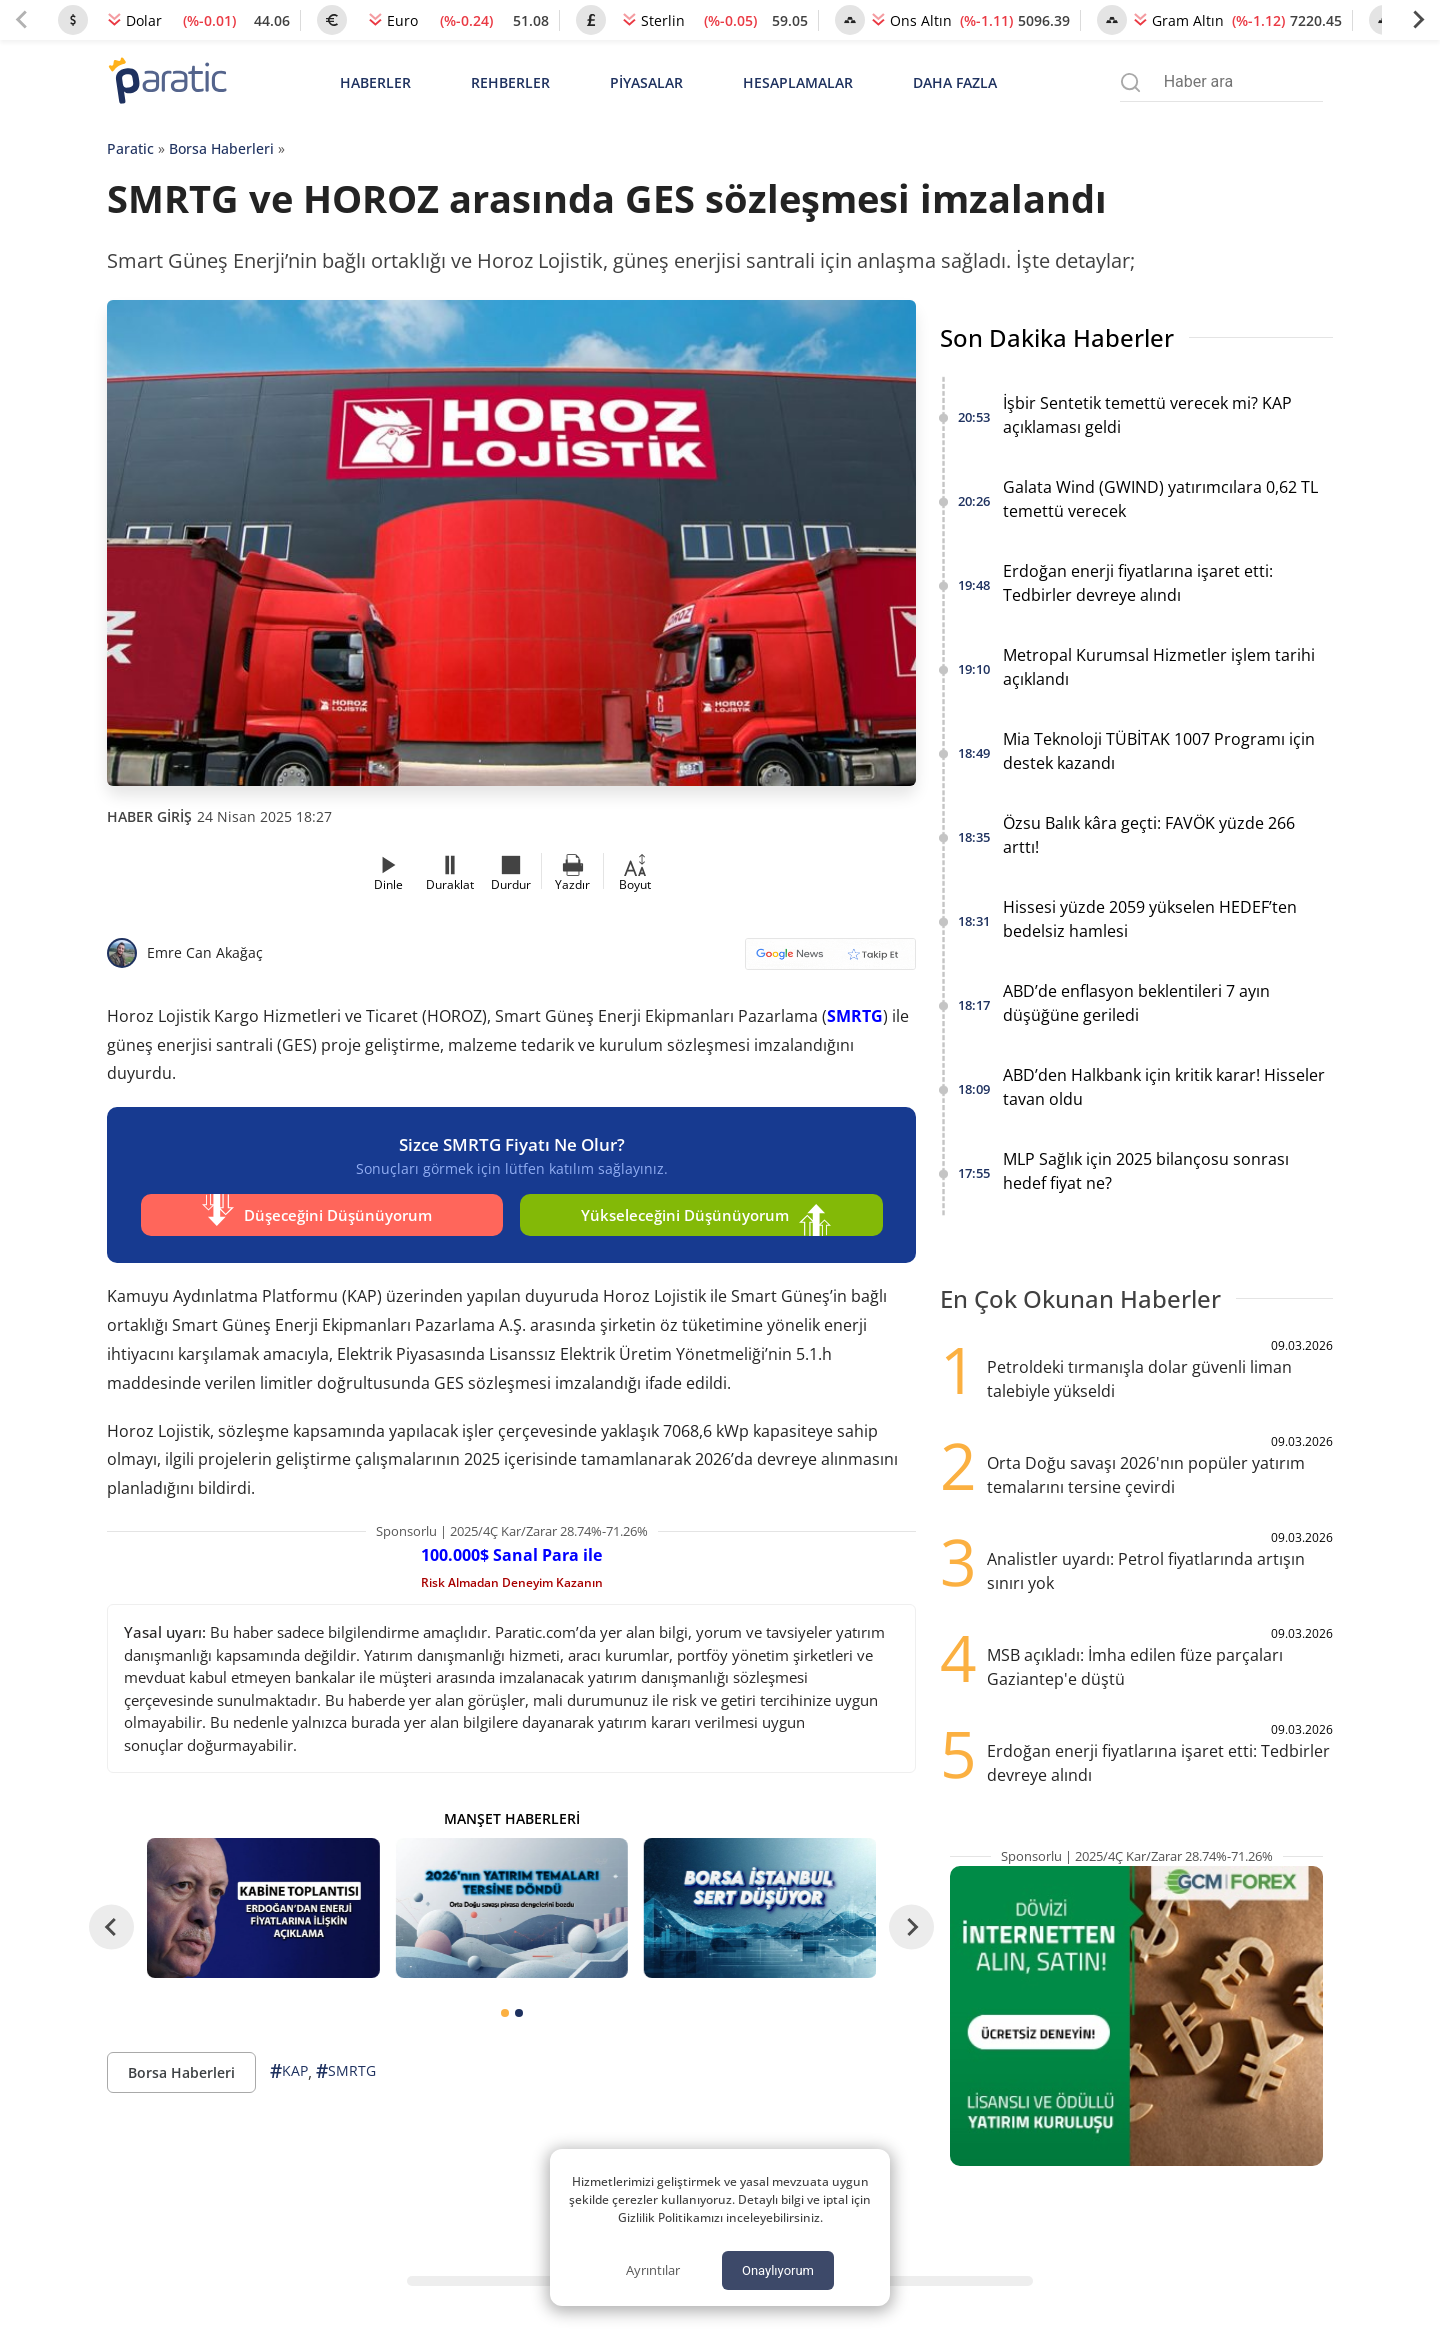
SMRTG (855, 1016)
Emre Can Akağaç (205, 952)
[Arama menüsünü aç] (1130, 82)
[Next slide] (1418, 20)
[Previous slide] (22, 20)
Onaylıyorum (778, 2270)
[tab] (505, 2010)
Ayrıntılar (653, 2270)
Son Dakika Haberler (1057, 337)
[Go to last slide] (111, 1925)
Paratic (130, 148)
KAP (289, 2068)
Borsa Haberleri (221, 148)
